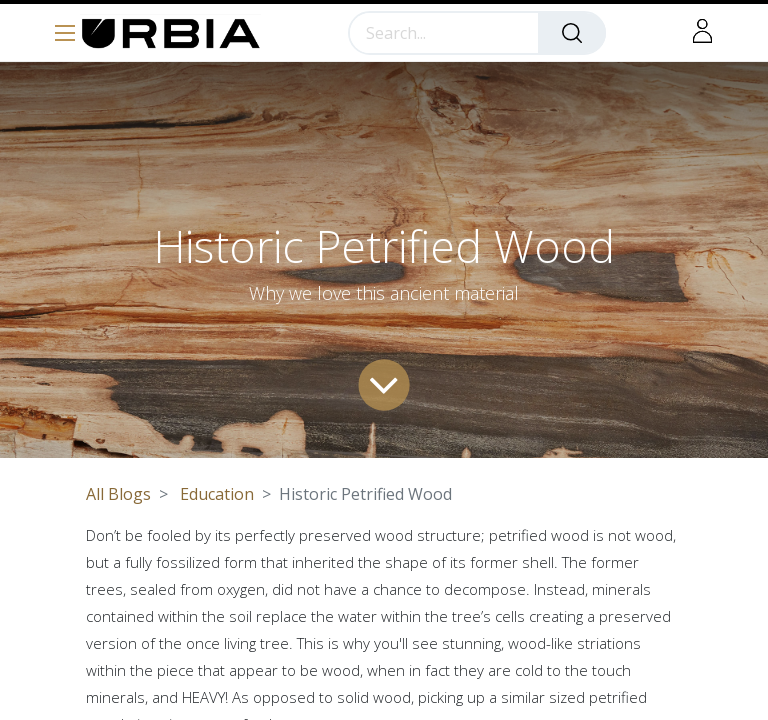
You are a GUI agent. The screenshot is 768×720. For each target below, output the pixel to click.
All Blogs (118, 494)
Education (217, 494)
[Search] (572, 33)
